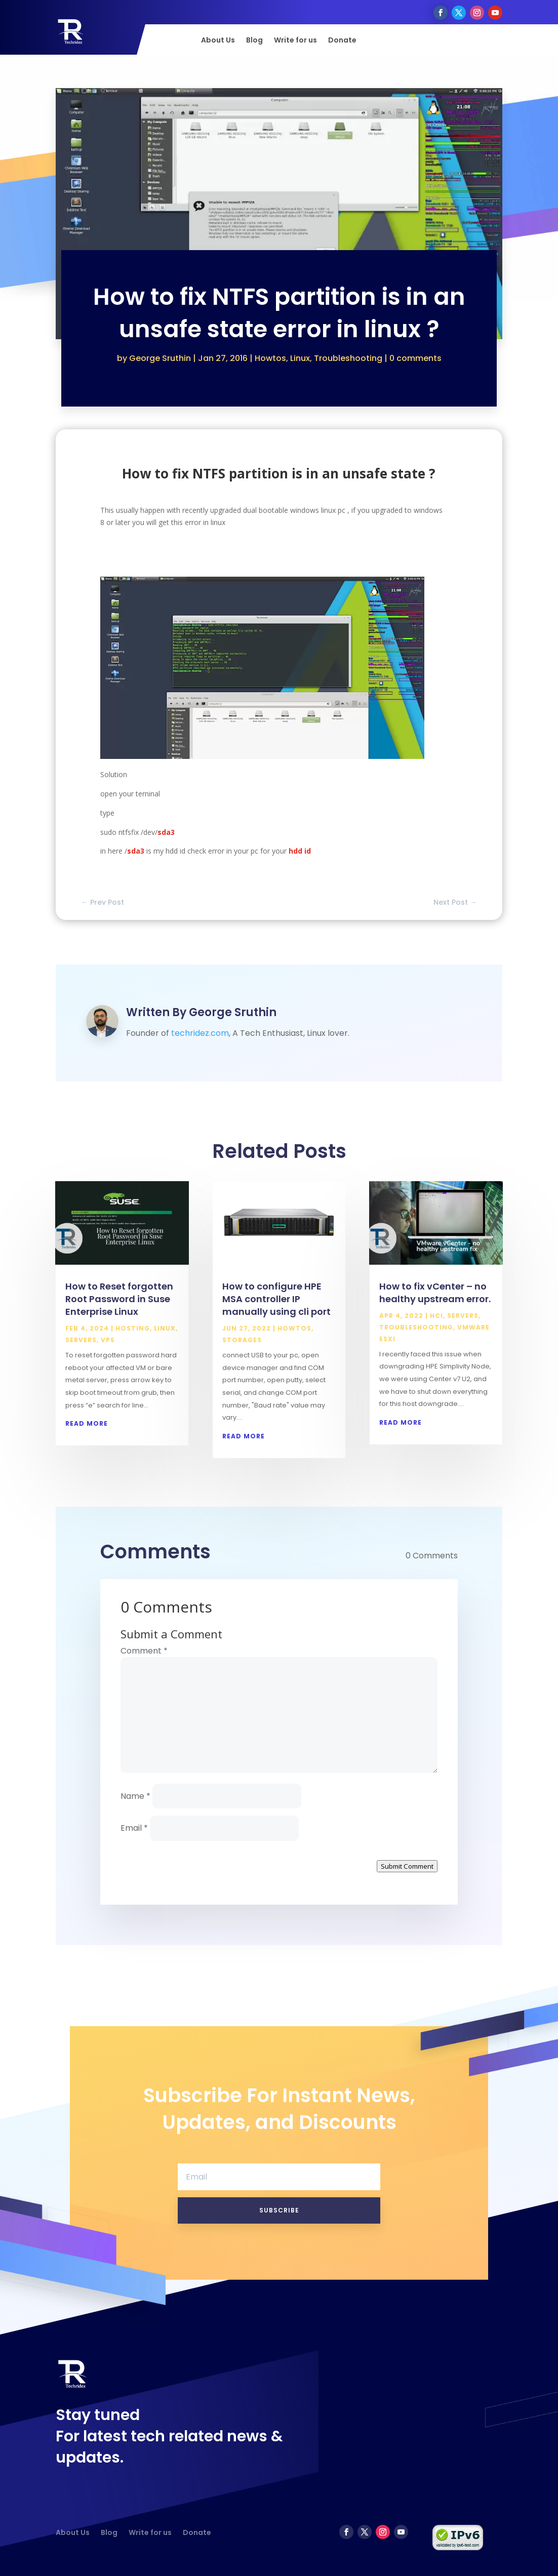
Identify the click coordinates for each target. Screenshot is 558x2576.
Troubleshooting (348, 358)
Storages (242, 1340)
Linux (300, 358)
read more (86, 1423)
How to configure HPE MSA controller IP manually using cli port (276, 1299)
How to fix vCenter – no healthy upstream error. (435, 1292)
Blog (254, 40)
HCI (436, 1315)
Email (134, 1828)
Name (135, 1796)
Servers (81, 1340)
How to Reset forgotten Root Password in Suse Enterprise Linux (119, 1299)
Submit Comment (407, 1866)
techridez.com (200, 1033)
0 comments (415, 358)
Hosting (132, 1328)
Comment (144, 1651)
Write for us (295, 40)
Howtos (270, 358)
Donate (342, 40)
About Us (218, 40)
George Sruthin (160, 358)
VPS (108, 1340)
